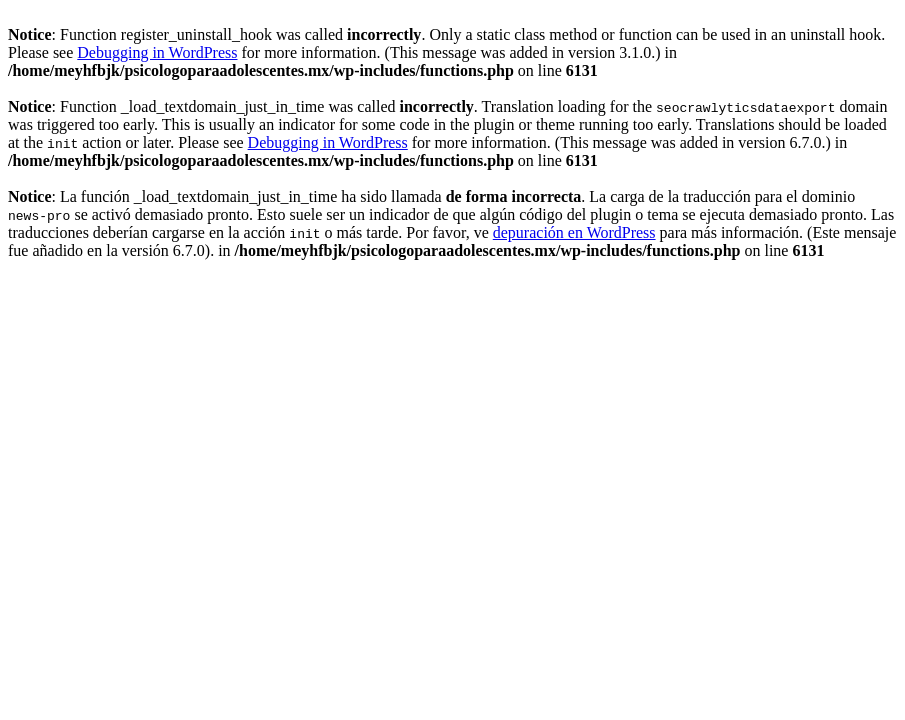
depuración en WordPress (574, 232)
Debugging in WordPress (157, 52)
